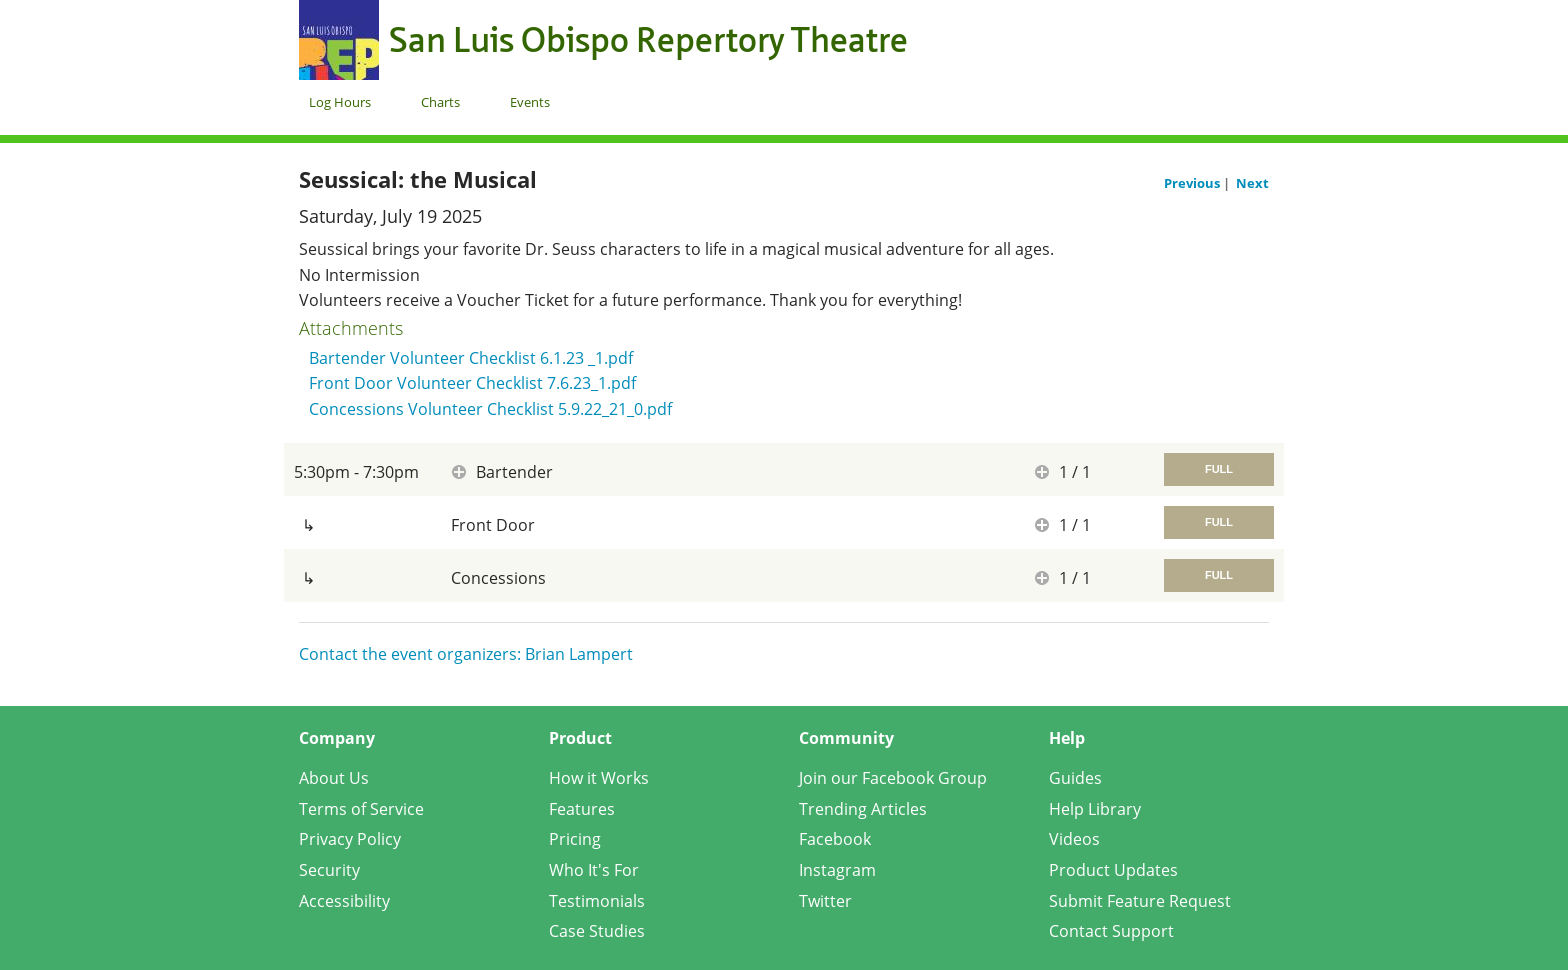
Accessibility (344, 901)
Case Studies (597, 931)
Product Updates (1113, 870)
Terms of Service (361, 809)
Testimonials (597, 901)
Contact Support (1111, 931)
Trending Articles (863, 809)
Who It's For (594, 870)
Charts (440, 102)
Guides (1075, 778)
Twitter (825, 901)
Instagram (837, 870)
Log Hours (340, 102)
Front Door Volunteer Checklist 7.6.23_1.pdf (472, 383)
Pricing (575, 839)
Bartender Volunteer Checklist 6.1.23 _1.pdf (471, 358)
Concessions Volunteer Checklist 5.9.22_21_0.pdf (490, 409)
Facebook (835, 839)
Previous (1193, 183)
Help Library (1095, 809)
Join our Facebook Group (893, 778)
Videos (1074, 839)
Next (1252, 183)
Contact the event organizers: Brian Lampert (466, 654)
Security (329, 870)
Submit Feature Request (1140, 901)
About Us (334, 778)
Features (582, 809)
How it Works (599, 778)
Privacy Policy (350, 839)
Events (530, 102)
